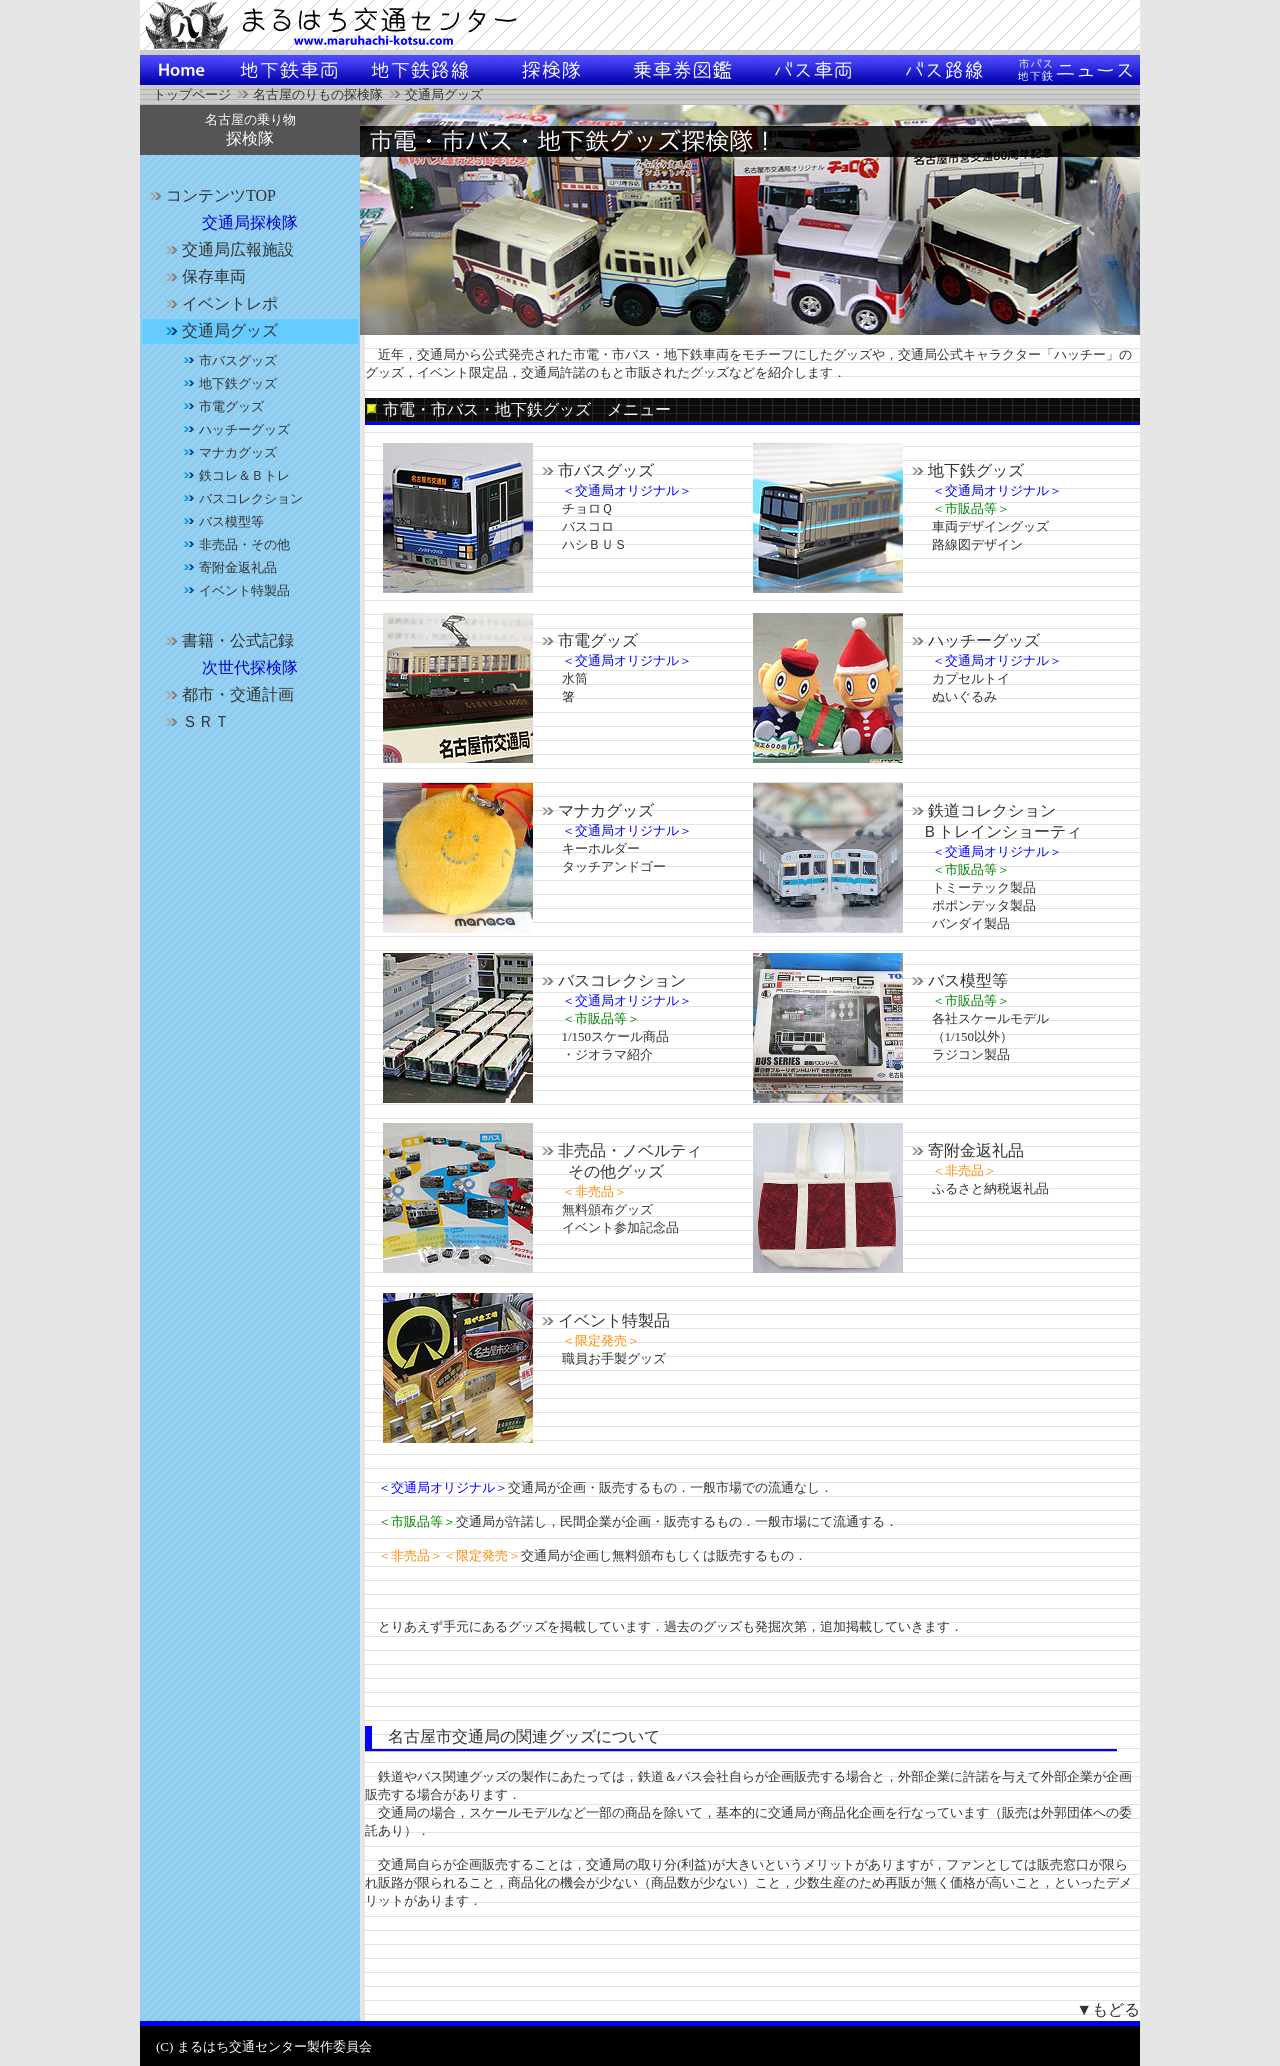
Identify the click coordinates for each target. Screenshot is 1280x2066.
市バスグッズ (595, 470)
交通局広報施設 (227, 249)
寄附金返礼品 (965, 1150)
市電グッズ (587, 640)
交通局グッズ (219, 330)
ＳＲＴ (195, 721)
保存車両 (203, 276)
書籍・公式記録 (227, 640)
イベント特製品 (603, 1320)
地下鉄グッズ (965, 470)
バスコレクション (611, 980)
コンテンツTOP (210, 195)
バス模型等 (957, 980)
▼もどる (1108, 2009)
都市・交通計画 (227, 694)
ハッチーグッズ (973, 640)
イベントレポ (219, 303)
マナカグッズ (595, 810)
